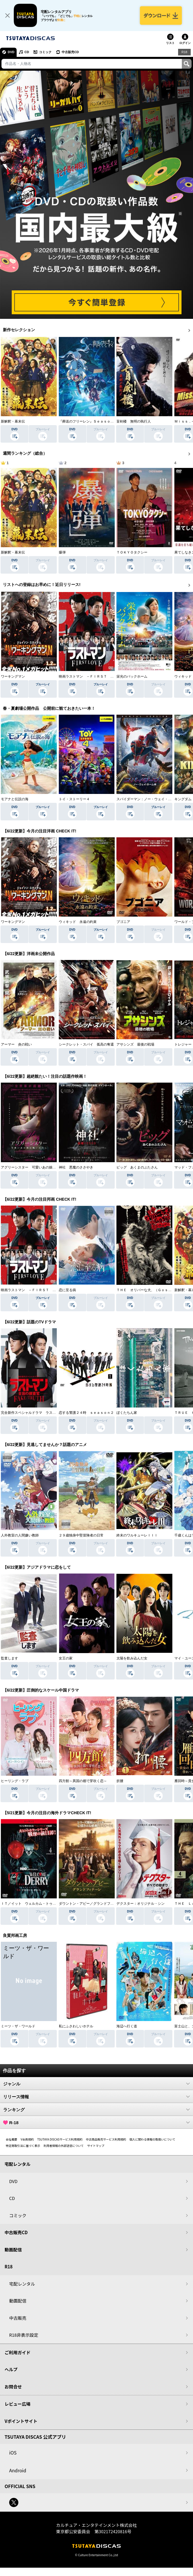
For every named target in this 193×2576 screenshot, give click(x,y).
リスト (170, 43)
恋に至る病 (67, 1290)
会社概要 (11, 2139)
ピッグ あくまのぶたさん (137, 1167)
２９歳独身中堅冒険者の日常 (81, 1535)
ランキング (96, 2109)
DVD (11, 52)
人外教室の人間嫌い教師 (20, 1535)
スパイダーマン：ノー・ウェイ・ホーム (147, 799)
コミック (45, 52)
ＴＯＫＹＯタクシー (131, 552)
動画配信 (13, 2250)
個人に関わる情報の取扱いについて (153, 2139)
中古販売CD (70, 52)
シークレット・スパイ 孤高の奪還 (86, 1044)
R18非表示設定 (23, 2335)
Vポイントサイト (21, 2421)
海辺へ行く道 (126, 2026)
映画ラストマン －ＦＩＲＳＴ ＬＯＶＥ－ (93, 676)
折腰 (119, 1781)
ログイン (185, 43)
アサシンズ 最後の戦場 (135, 1044)
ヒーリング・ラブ (14, 1781)
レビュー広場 (17, 2404)
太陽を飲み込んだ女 (131, 1658)
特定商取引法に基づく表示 (23, 2145)
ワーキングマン (13, 676)
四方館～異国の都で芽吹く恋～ (83, 1781)
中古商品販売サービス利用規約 (106, 2139)
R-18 (96, 2122)
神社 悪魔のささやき (76, 1167)
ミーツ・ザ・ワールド (18, 2026)
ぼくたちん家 (126, 1413)
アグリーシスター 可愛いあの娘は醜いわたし (37, 1167)
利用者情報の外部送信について (64, 2145)
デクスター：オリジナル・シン (140, 1904)
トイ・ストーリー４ (74, 799)
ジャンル (96, 2083)
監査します (9, 1658)
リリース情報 (96, 2096)
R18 (184, 52)
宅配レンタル (22, 2284)
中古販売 (17, 2318)
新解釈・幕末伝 (13, 421)
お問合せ (13, 2387)
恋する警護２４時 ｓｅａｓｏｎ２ (86, 1413)
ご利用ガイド (17, 2352)
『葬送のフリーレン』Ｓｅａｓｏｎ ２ (90, 421)
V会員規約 (27, 2139)
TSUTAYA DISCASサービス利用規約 (60, 2139)
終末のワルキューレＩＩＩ (137, 1535)
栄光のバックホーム (131, 676)
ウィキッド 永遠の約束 (78, 922)
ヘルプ (11, 2369)
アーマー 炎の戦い (16, 1044)
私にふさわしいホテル (76, 2026)
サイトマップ (95, 2145)
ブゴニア (123, 922)
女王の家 (66, 1658)
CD (26, 52)
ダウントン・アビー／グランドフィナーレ (91, 1904)
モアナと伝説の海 (14, 799)
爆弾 (62, 552)
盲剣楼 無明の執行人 (133, 421)
